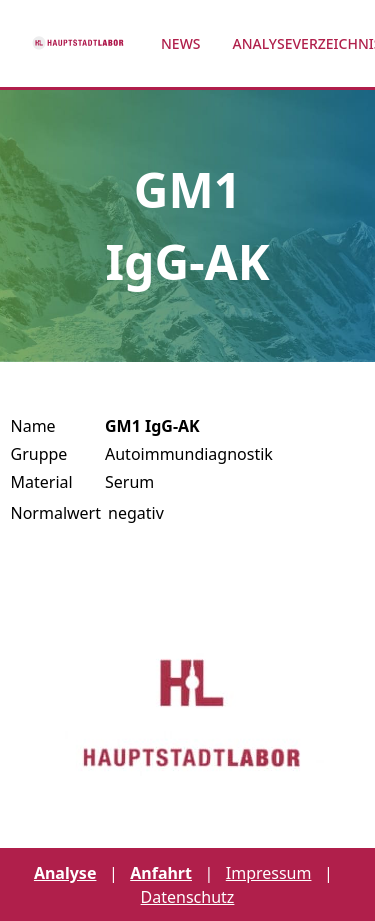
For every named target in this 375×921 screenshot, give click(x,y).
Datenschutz (188, 897)
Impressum (269, 873)
